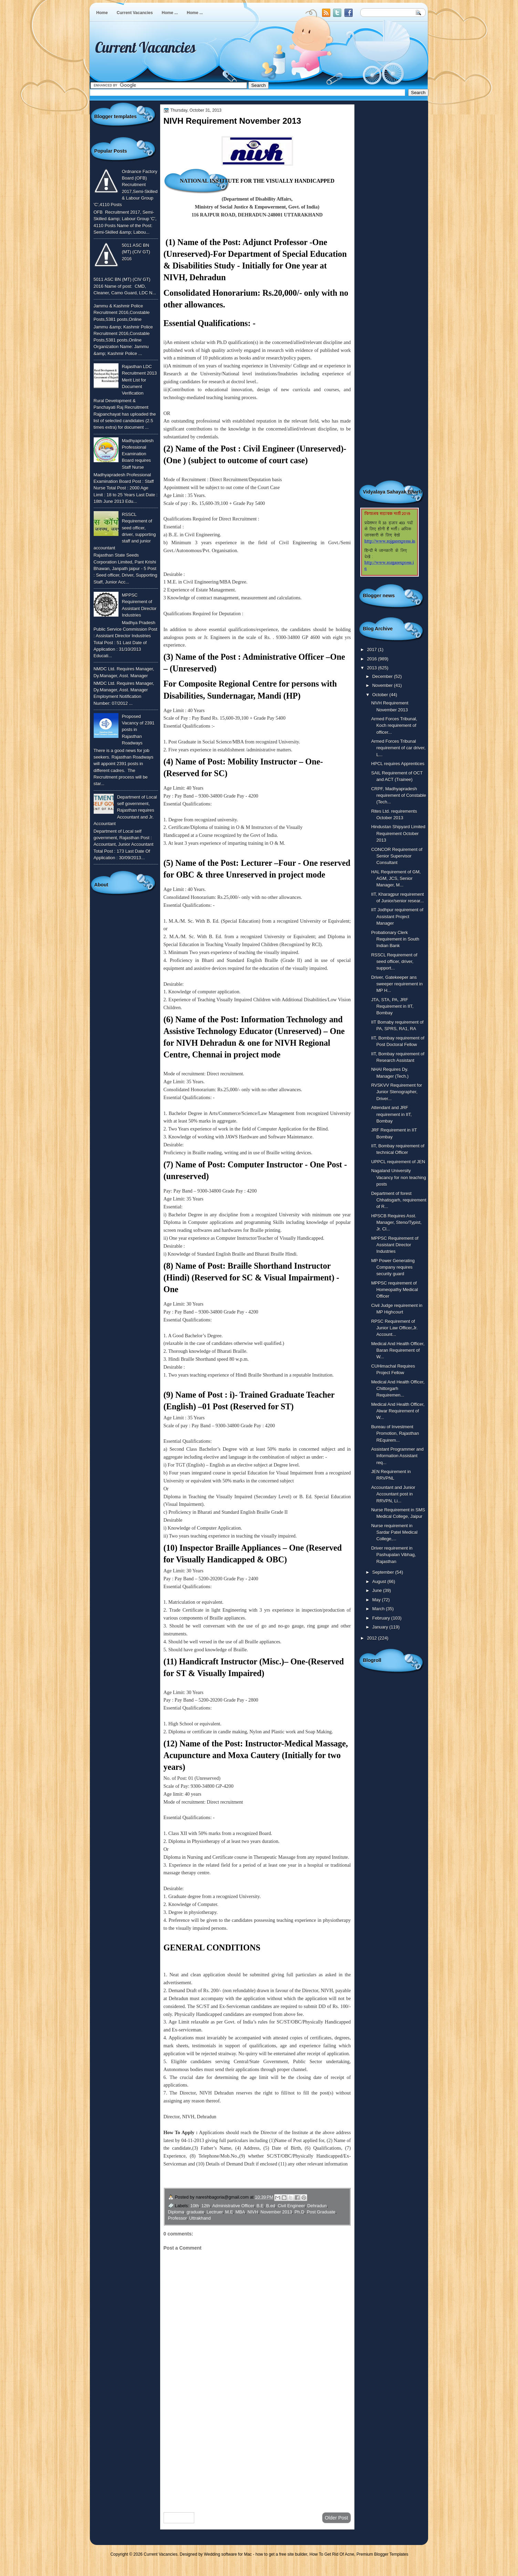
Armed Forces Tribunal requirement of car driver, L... (398, 748)
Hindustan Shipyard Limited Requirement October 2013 (398, 833)
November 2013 (276, 2211)
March (379, 1608)
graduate (195, 2211)
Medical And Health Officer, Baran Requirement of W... (398, 1350)
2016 (372, 658)
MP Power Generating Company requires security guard (393, 1267)
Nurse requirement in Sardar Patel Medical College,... (394, 1532)
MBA (240, 2211)
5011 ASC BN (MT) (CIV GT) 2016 (136, 252)
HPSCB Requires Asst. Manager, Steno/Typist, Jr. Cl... (396, 1222)
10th (194, 2205)
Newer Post (179, 2518)
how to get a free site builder (281, 2554)
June (377, 1590)
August (379, 1581)
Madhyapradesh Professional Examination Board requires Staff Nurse (138, 454)
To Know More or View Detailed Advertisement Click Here (225, 2179)
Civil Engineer (291, 2205)
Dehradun (317, 2205)
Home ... (170, 12)
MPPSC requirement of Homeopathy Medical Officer (394, 1289)
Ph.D (299, 2211)
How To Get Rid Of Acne (332, 2554)
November (383, 685)
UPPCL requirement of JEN (398, 1161)
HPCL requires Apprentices (398, 763)
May (377, 1599)
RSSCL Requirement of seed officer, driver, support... (394, 961)
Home (102, 12)
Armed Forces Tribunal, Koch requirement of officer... (394, 725)
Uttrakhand (200, 2218)
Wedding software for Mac (228, 2554)
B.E (260, 2205)
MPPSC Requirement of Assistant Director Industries (394, 1245)
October (380, 694)
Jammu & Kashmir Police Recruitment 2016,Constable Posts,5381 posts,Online (122, 312)
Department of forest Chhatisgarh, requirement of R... (398, 1200)
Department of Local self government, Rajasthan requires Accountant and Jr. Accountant (125, 810)
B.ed (270, 2205)
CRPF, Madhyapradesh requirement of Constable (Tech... (398, 795)
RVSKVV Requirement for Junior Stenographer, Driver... (396, 1092)
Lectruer (214, 2211)
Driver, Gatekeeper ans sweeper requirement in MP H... (397, 984)
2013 (372, 667)
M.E (229, 2211)
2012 (372, 1638)
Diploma (176, 2211)
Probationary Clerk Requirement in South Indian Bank (395, 939)
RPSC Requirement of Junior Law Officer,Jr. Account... (394, 1328)
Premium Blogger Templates (382, 2554)
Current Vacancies (135, 12)
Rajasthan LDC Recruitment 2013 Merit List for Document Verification (139, 380)
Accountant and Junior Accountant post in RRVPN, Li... (393, 1494)
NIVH (252, 2211)
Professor (177, 2218)
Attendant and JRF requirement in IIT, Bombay (391, 1114)
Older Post (336, 2518)
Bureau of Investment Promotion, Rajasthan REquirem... (395, 1433)
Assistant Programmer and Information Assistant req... (397, 1456)
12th (205, 2205)
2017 (372, 649)
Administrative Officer (233, 2205)
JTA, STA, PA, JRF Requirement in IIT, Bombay (392, 1006)
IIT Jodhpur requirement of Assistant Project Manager (397, 916)
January (380, 1627)
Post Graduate (321, 2211)
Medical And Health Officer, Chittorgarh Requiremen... (398, 1388)
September (383, 1572)
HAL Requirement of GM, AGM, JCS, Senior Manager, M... (396, 878)
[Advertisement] (257, 2452)
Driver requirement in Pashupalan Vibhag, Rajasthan (393, 1554)
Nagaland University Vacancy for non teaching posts (398, 1177)
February (381, 1618)
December (383, 676)
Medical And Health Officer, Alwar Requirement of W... (398, 1411)
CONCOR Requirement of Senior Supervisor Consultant (397, 856)
